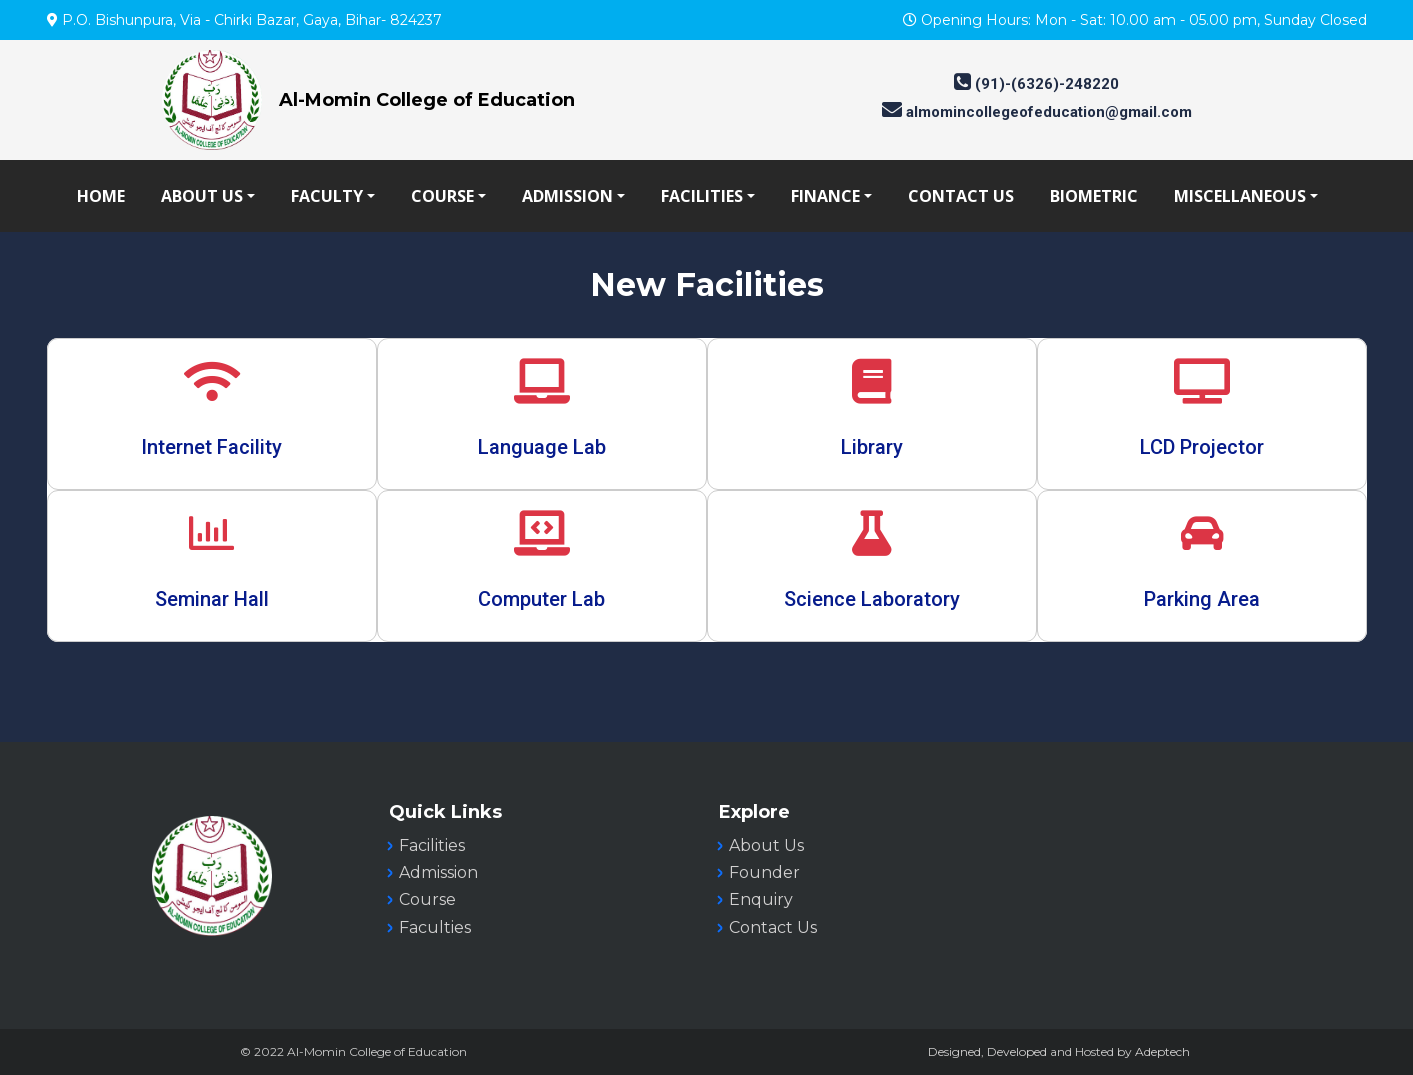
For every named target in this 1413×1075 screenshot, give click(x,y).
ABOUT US (202, 196)
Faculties (435, 927)
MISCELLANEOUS (1240, 196)
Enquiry (761, 899)
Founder (764, 872)
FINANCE (825, 196)
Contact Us (773, 927)
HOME (101, 196)
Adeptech (1162, 1051)
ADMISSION (567, 196)
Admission (438, 872)
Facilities (432, 845)
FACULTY (327, 196)
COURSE (442, 196)
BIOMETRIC (1094, 196)
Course (427, 899)
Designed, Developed (987, 1051)
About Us (766, 845)
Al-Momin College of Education (427, 100)
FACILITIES (702, 196)
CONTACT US (961, 196)
